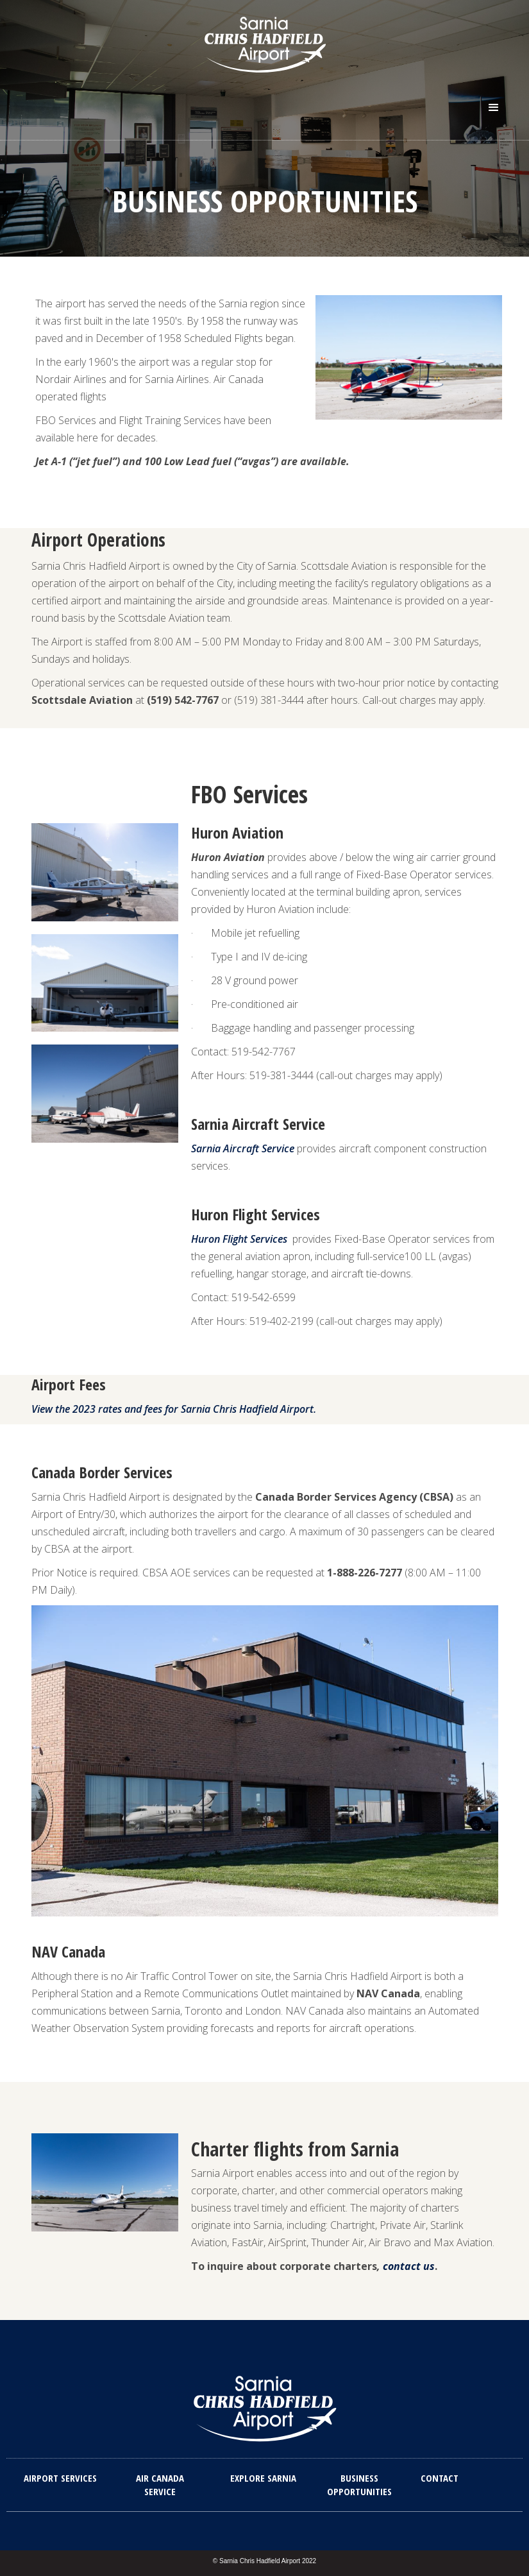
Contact (439, 2477)
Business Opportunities (359, 2484)
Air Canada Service (160, 2484)
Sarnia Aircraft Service (242, 1148)
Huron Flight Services (239, 1239)
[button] (493, 108)
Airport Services (60, 2477)
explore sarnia (263, 2477)
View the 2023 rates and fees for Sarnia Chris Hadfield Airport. (173, 1409)
